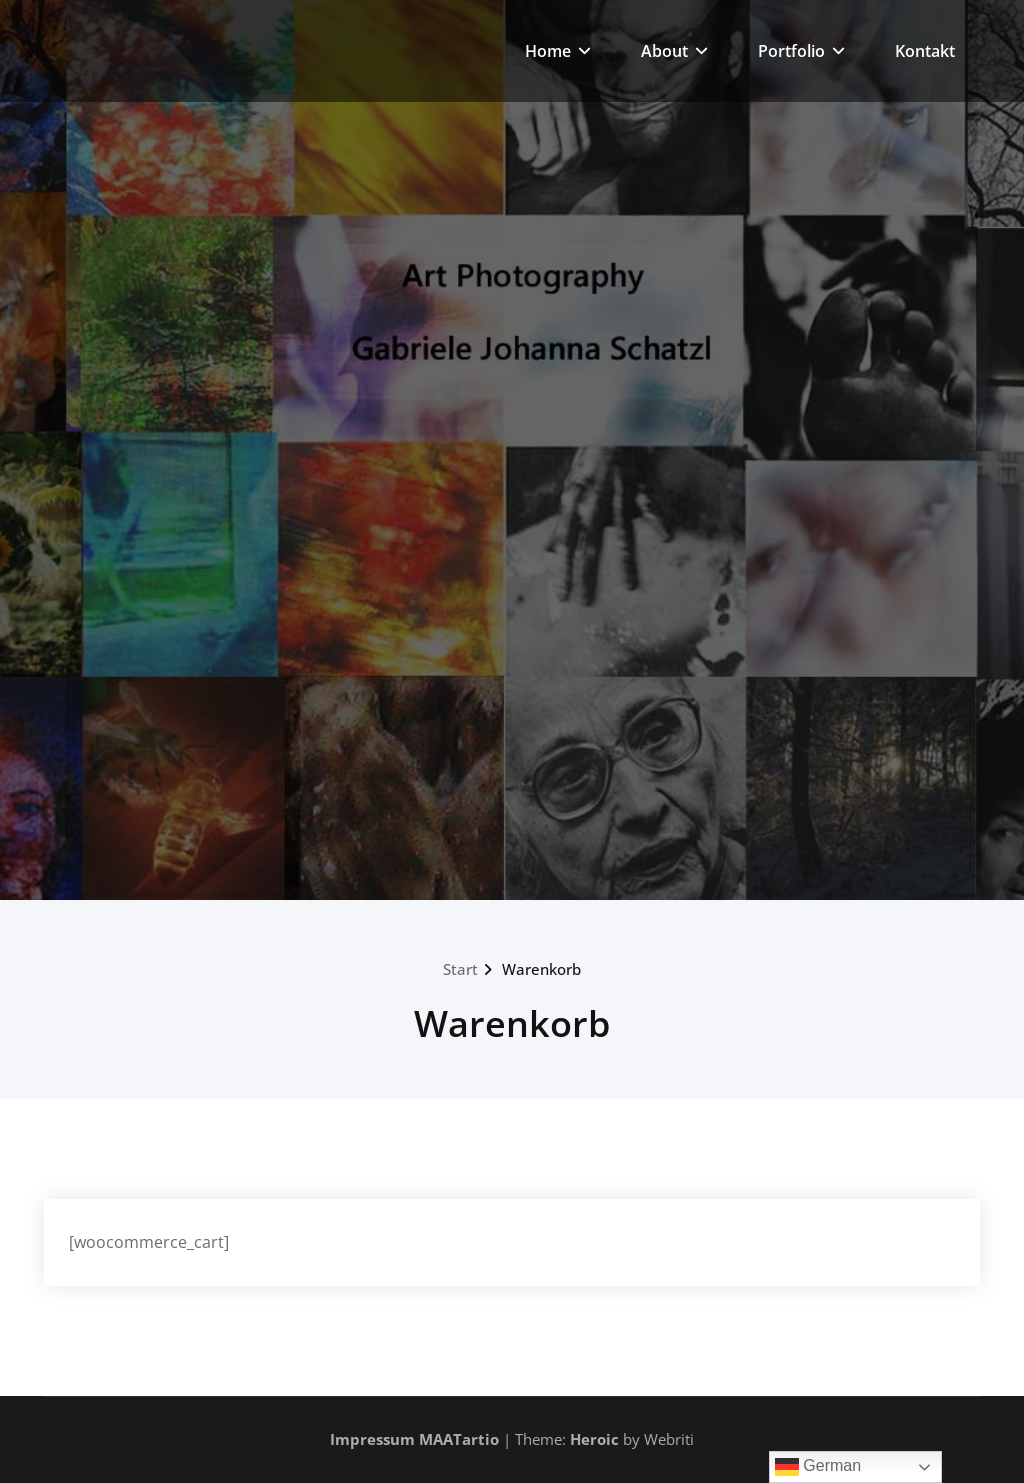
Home (558, 51)
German (818, 1467)
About (674, 51)
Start (460, 969)
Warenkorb (541, 969)
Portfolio (801, 51)
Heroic (594, 1439)
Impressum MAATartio (414, 1439)
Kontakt (925, 51)
